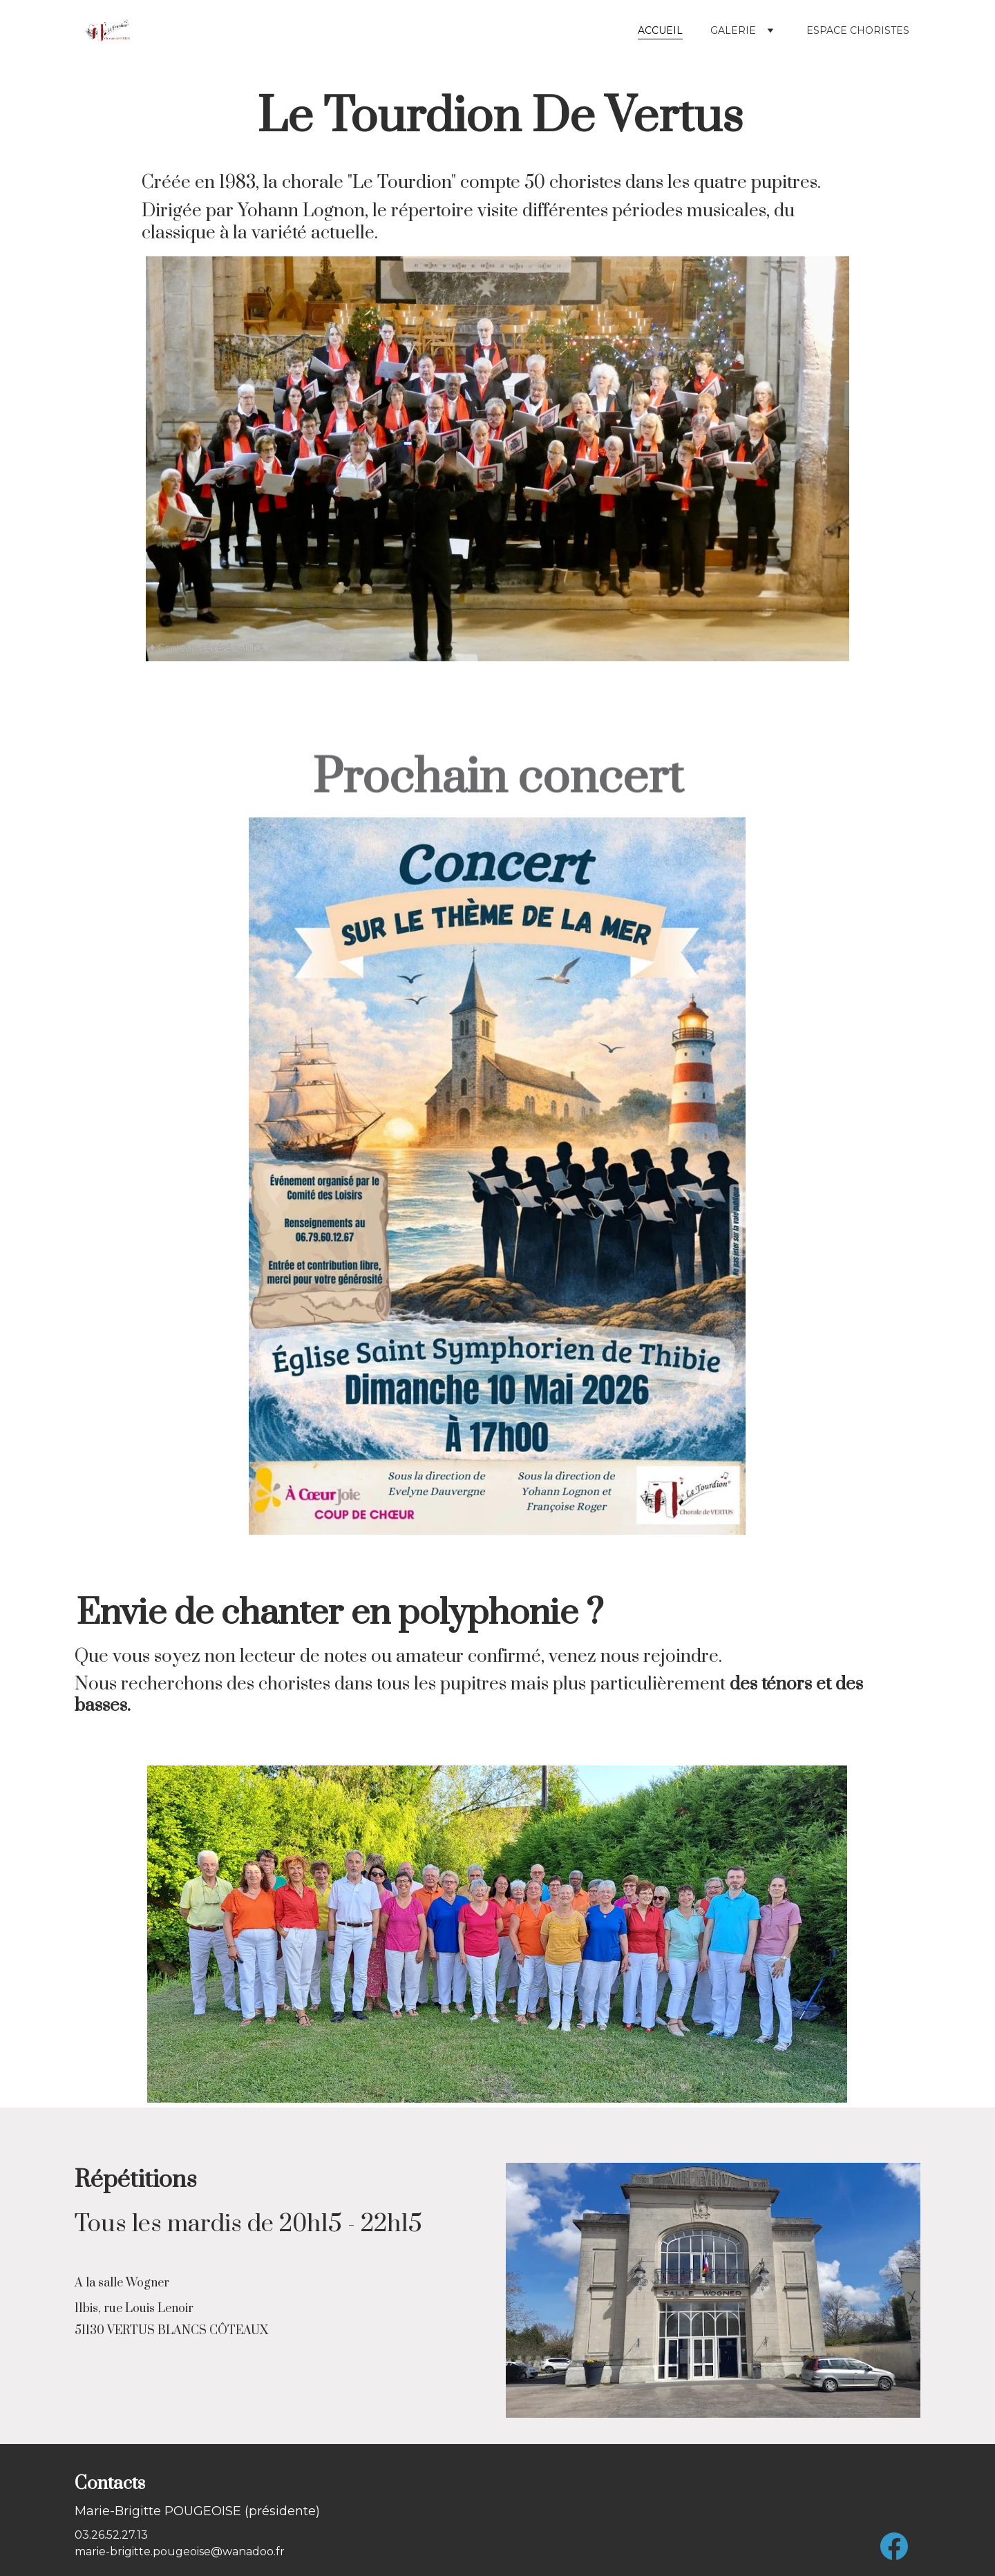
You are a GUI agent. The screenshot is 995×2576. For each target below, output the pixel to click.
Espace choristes (857, 30)
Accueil (660, 30)
